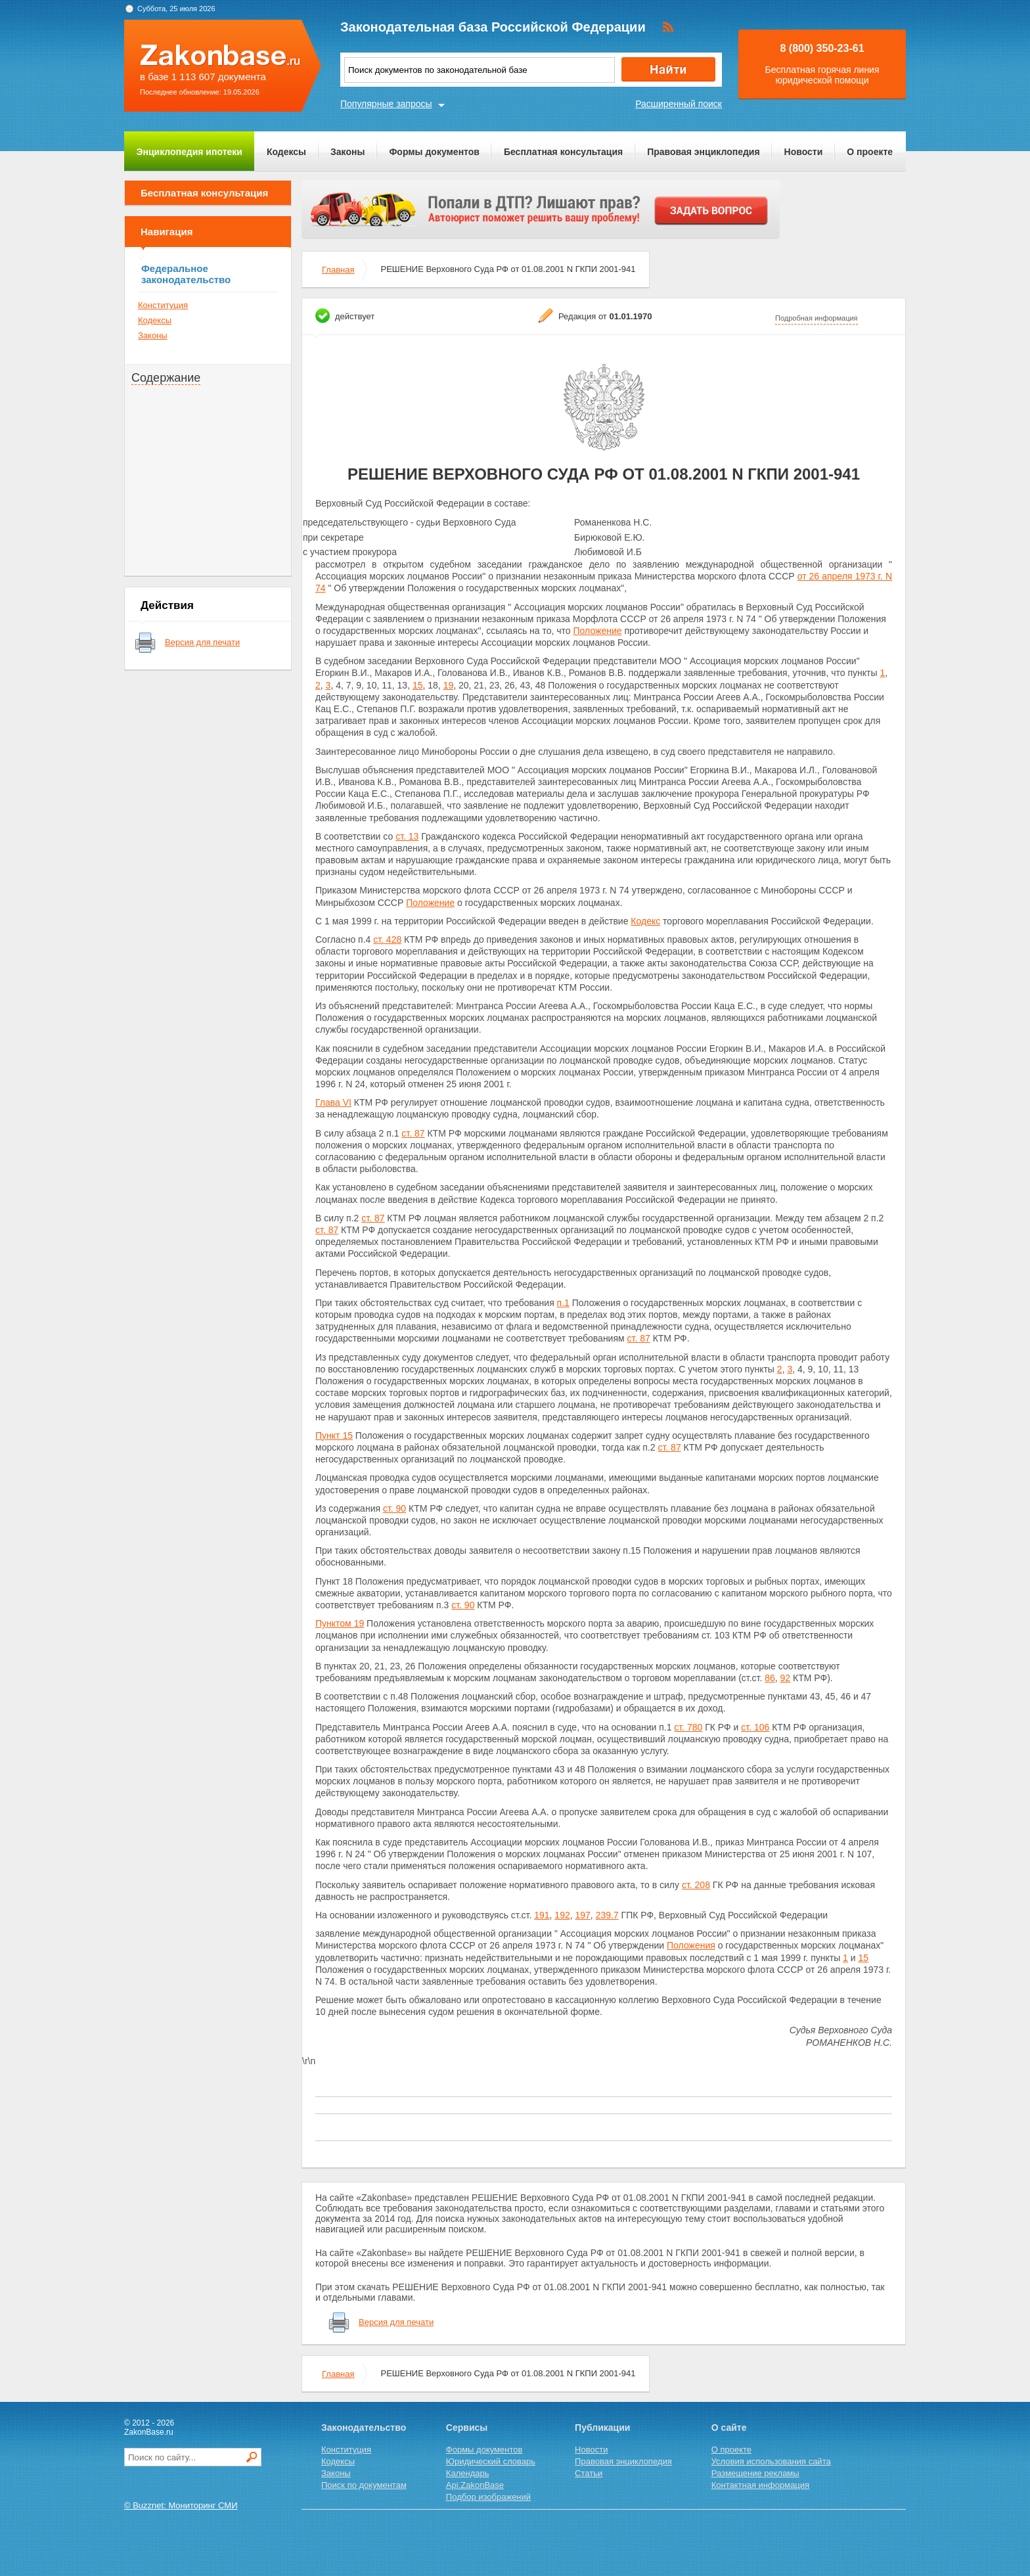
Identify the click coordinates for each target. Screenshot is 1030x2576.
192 (562, 1915)
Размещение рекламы (755, 2473)
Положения (691, 1945)
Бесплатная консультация (563, 152)
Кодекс (645, 921)
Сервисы (466, 2427)
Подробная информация (816, 318)
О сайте (729, 2427)
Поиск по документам (364, 2485)
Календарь (467, 2473)
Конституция (163, 305)
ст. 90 (394, 1508)
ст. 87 (412, 1133)
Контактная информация (760, 2485)
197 (583, 1915)
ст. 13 (406, 836)
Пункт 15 (334, 1435)
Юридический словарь (490, 2461)
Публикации (602, 2427)
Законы (347, 152)
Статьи (588, 2473)
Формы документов (434, 152)
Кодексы (286, 152)
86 (770, 1678)
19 (448, 685)
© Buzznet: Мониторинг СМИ (181, 2505)
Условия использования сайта (771, 2461)
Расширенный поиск (678, 104)
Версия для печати (202, 642)
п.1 (563, 1303)
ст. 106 (755, 1727)
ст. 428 (387, 939)
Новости (803, 152)
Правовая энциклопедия (703, 152)
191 (541, 1915)
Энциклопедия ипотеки (189, 152)
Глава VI (333, 1102)
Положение (597, 630)
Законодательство (363, 2427)
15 (418, 685)
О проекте (870, 152)
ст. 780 (688, 1727)
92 (785, 1678)
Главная (338, 270)
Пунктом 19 (339, 1623)
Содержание (165, 377)
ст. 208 (696, 1885)
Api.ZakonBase (475, 2485)
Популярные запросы (386, 104)
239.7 (607, 1915)
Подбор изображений (488, 2497)
